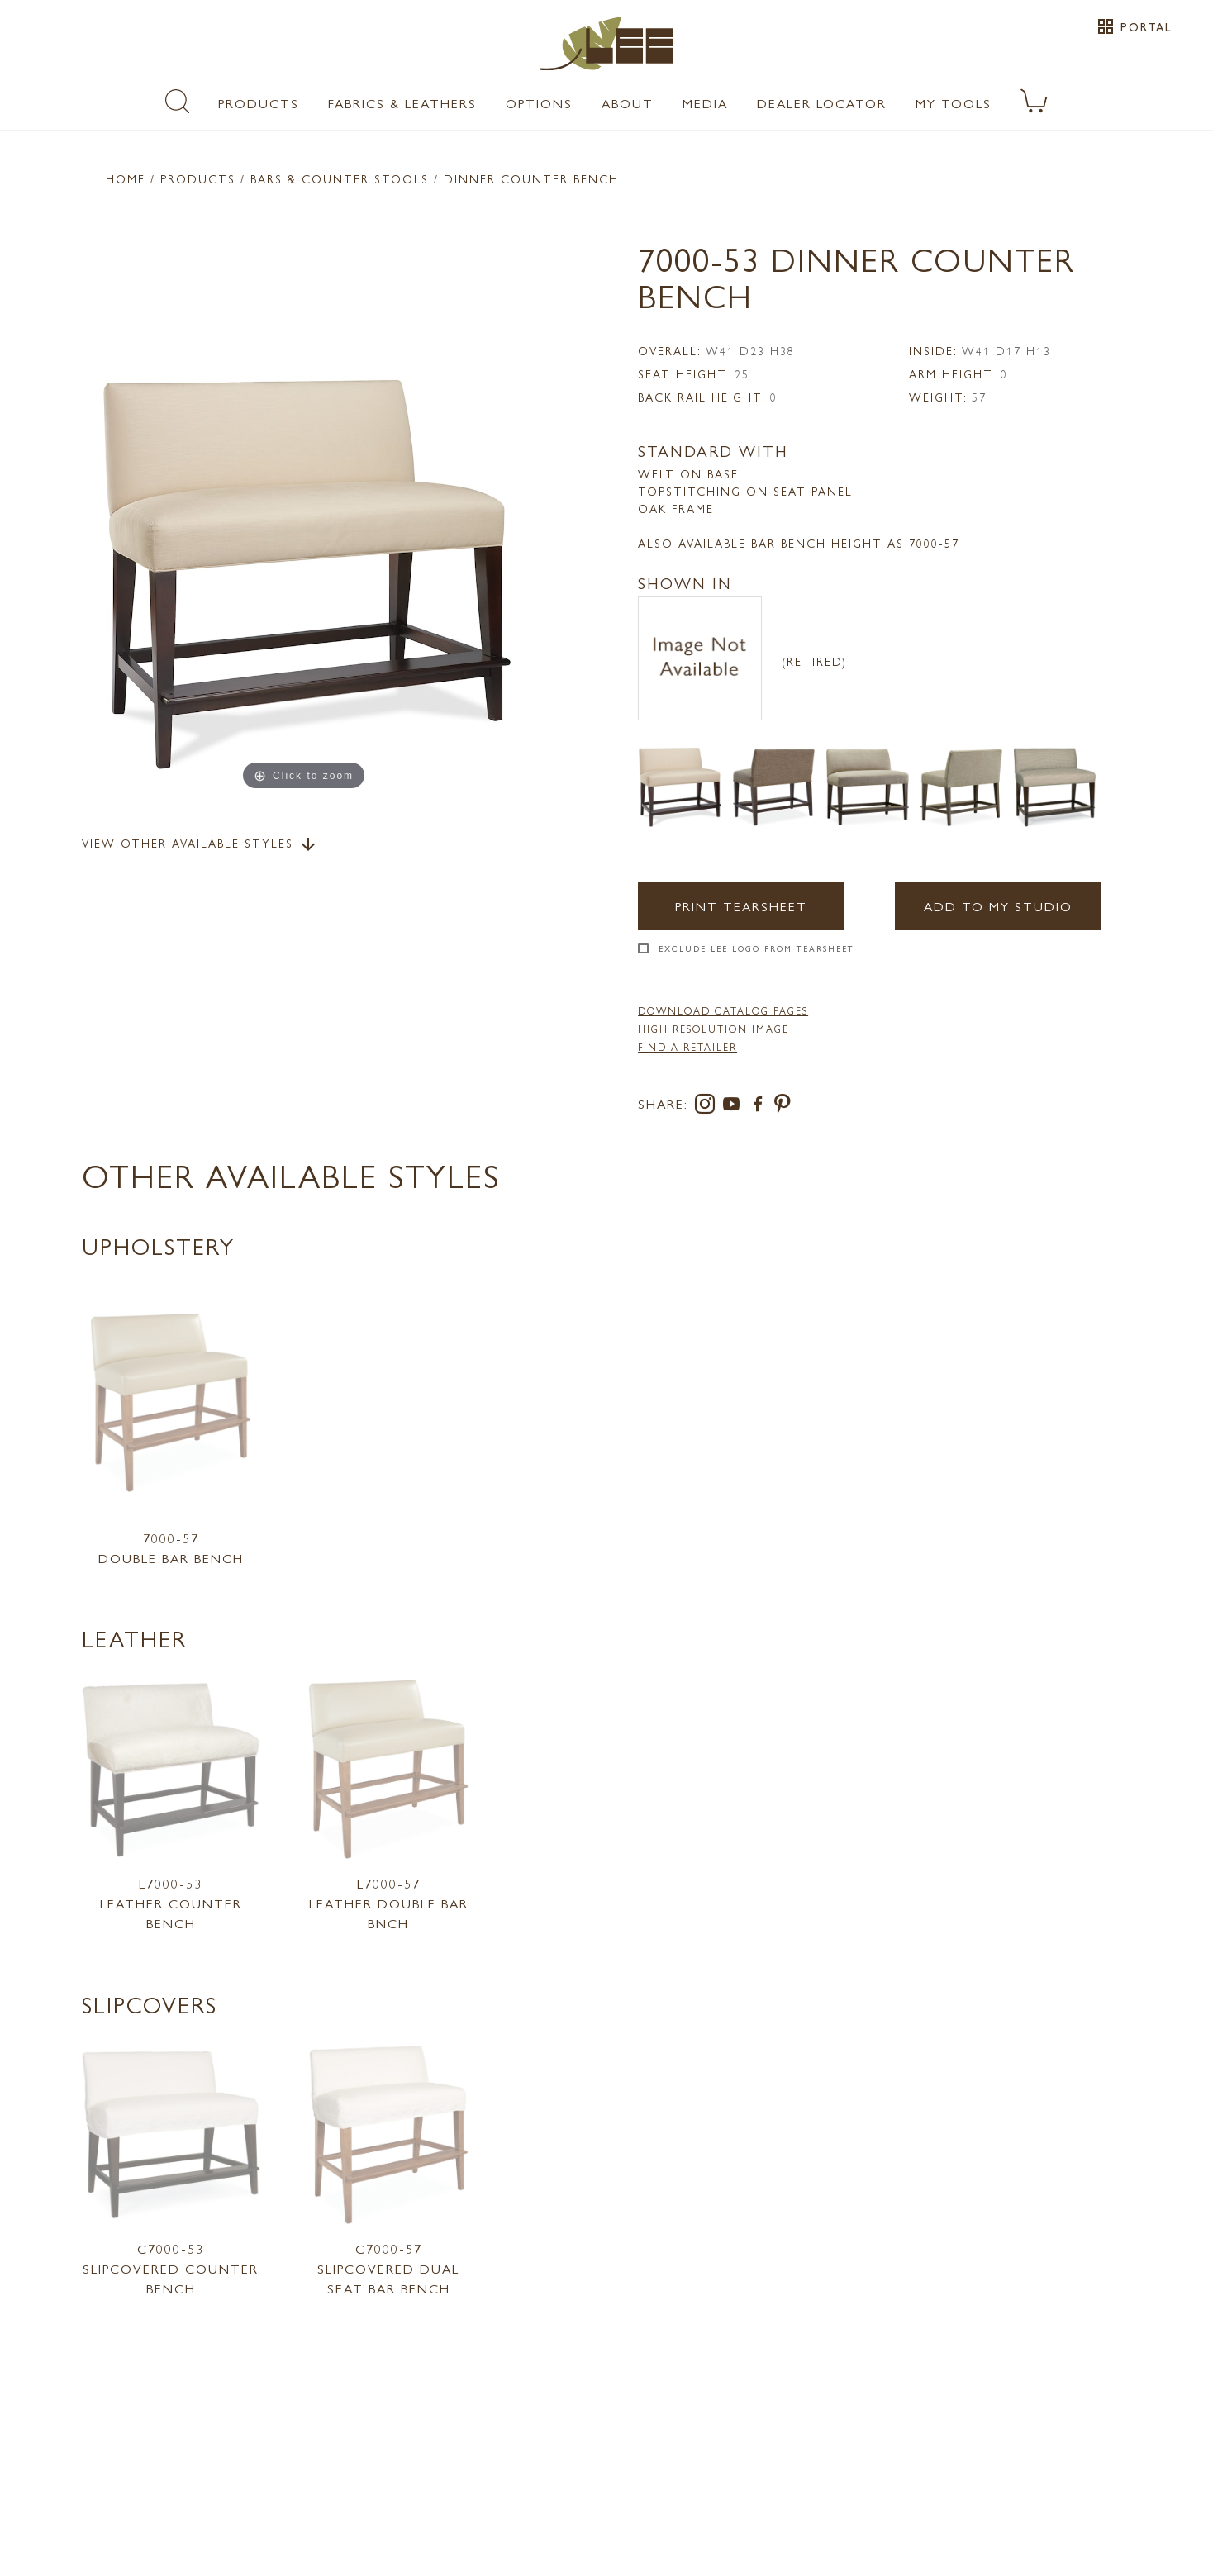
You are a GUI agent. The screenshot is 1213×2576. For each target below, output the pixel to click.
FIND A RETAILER (687, 1046)
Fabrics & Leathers (402, 102)
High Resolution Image (713, 1028)
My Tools (954, 102)
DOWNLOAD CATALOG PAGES (723, 1010)
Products (258, 102)
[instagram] (708, 1106)
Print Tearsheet (741, 905)
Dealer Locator (822, 102)
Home (125, 178)
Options (539, 102)
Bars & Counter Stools (339, 178)
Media (705, 102)
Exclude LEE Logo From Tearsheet (756, 948)
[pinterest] (783, 1106)
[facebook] (761, 1106)
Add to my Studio (998, 905)
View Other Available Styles (200, 844)
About (628, 102)
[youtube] (734, 1106)
